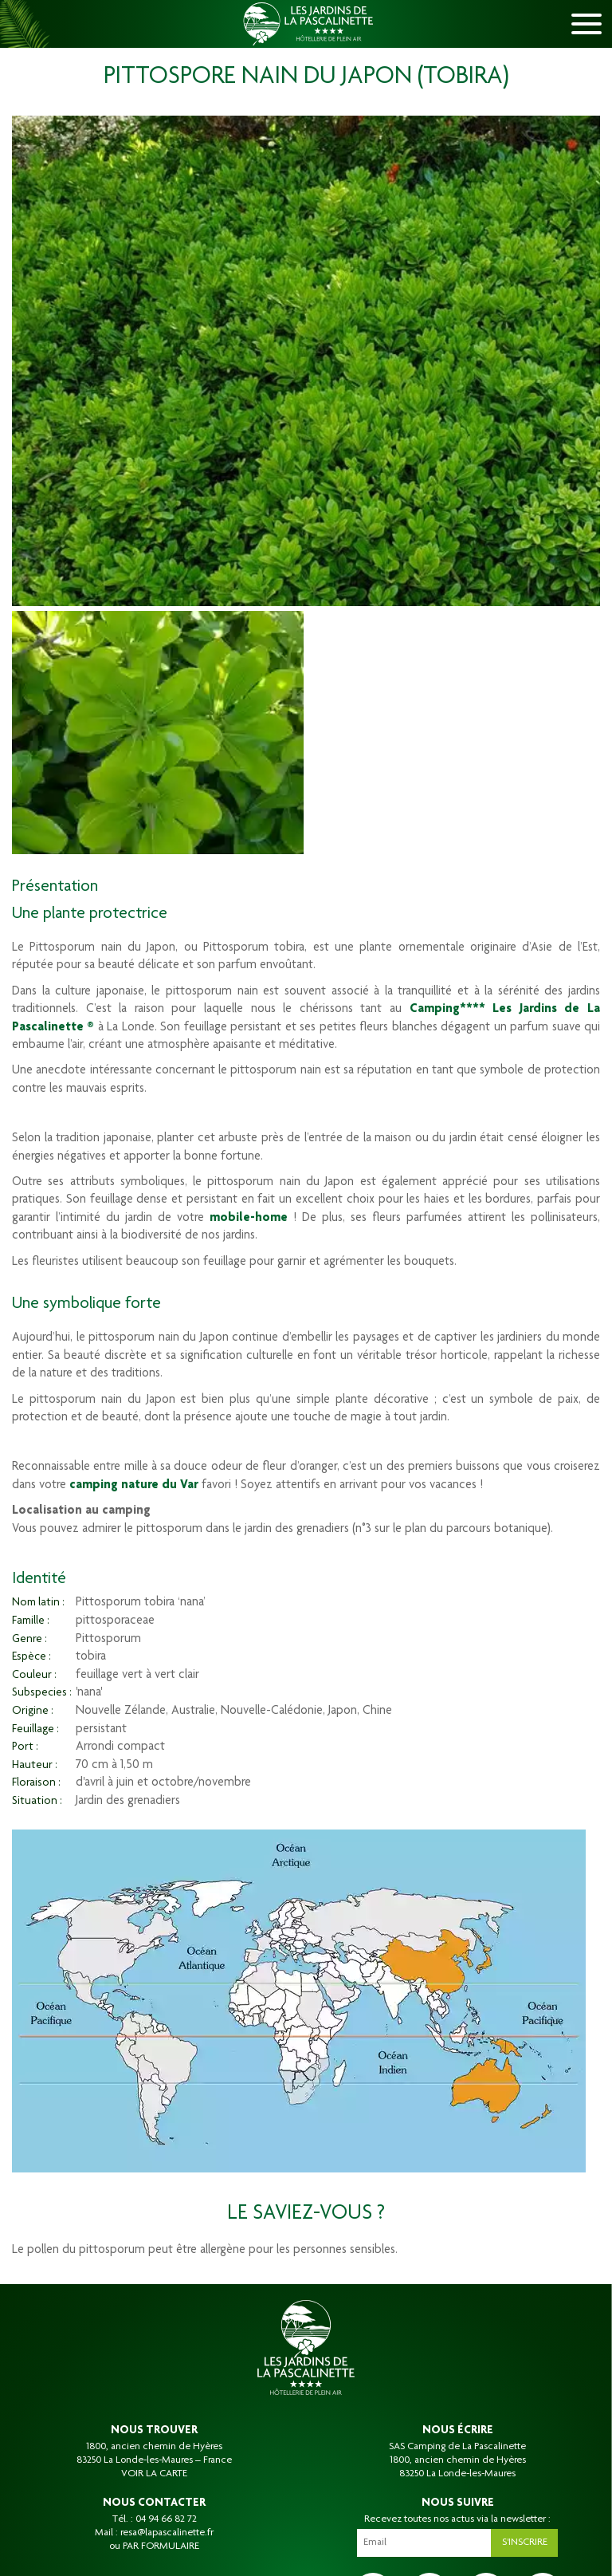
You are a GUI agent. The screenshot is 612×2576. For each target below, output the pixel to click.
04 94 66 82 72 (166, 2519)
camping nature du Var (133, 1485)
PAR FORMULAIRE (161, 2546)
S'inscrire (524, 2542)
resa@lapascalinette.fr (167, 2533)
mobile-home (249, 1218)
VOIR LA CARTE (154, 2473)
